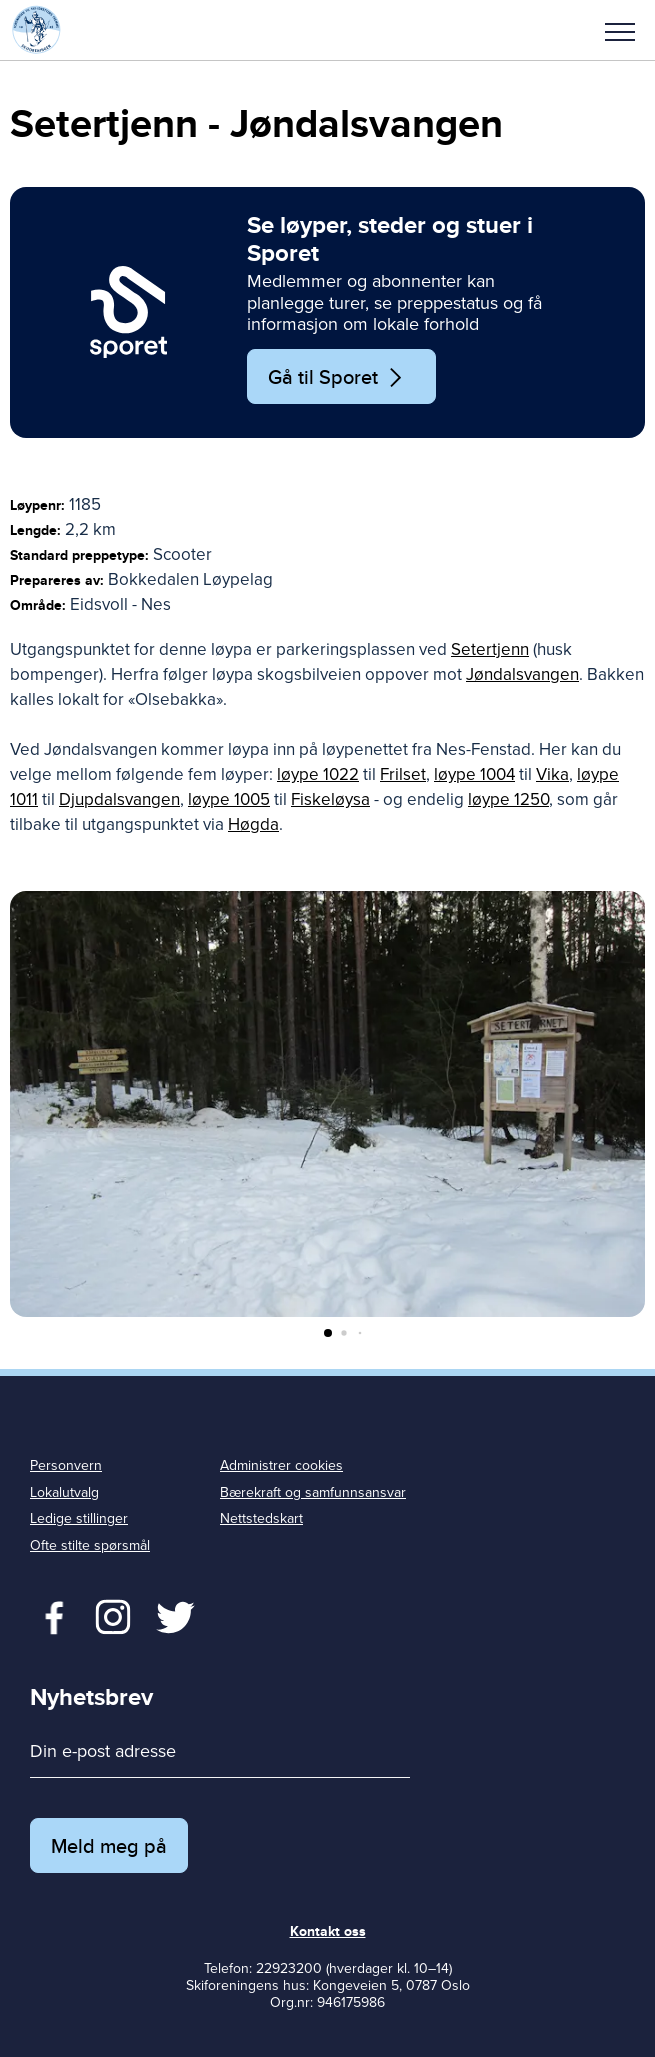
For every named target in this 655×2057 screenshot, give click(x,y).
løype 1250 (508, 799)
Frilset (403, 774)
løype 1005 (229, 799)
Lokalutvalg (64, 1492)
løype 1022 (318, 774)
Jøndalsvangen (522, 674)
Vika (552, 774)
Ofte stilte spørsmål (90, 1545)
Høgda (253, 824)
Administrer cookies (281, 1465)
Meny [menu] (620, 32)
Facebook (49, 1615)
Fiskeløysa (330, 799)
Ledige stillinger (79, 1518)
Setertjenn (490, 649)
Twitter (112, 1615)
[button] (620, 30)
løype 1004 (474, 774)
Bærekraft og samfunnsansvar (313, 1492)
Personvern (66, 1465)
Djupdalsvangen (119, 799)
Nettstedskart (261, 1518)
